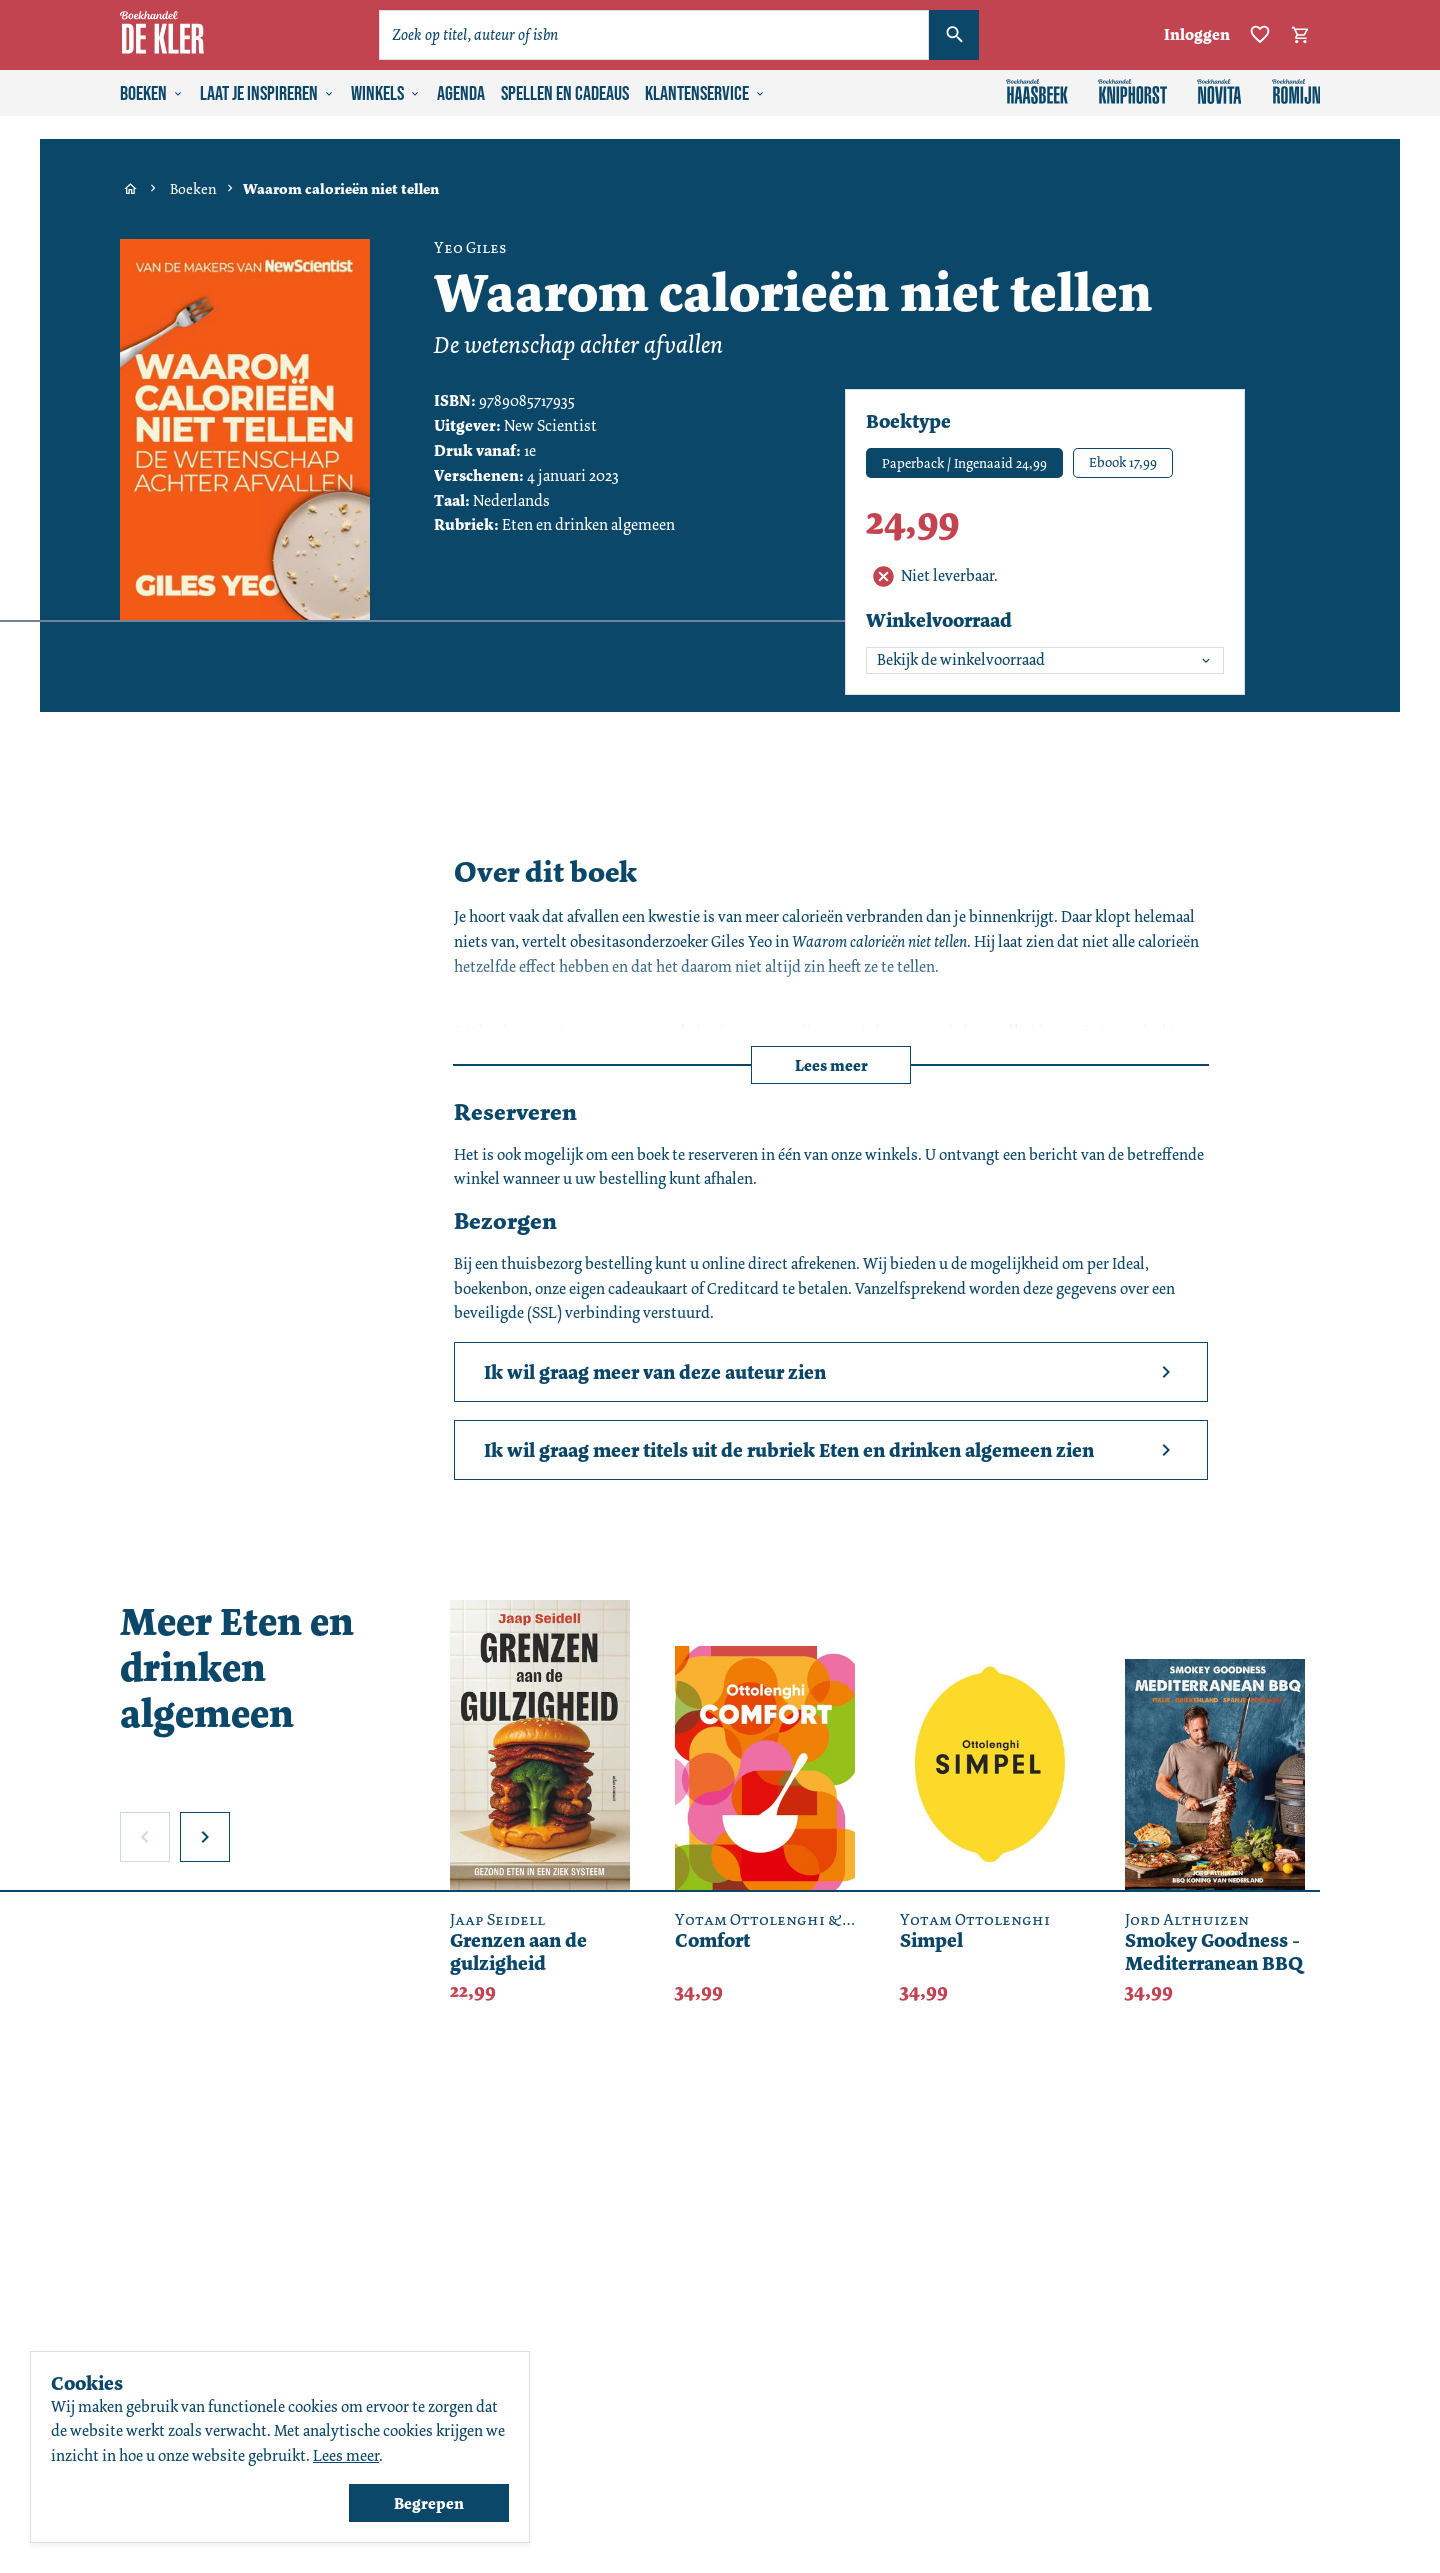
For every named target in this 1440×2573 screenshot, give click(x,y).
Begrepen (429, 2503)
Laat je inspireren (267, 94)
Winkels (386, 94)
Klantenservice (705, 94)
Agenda (461, 94)
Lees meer (831, 1065)
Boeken (152, 94)
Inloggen (1197, 34)
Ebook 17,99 (1123, 462)
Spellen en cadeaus (565, 94)
